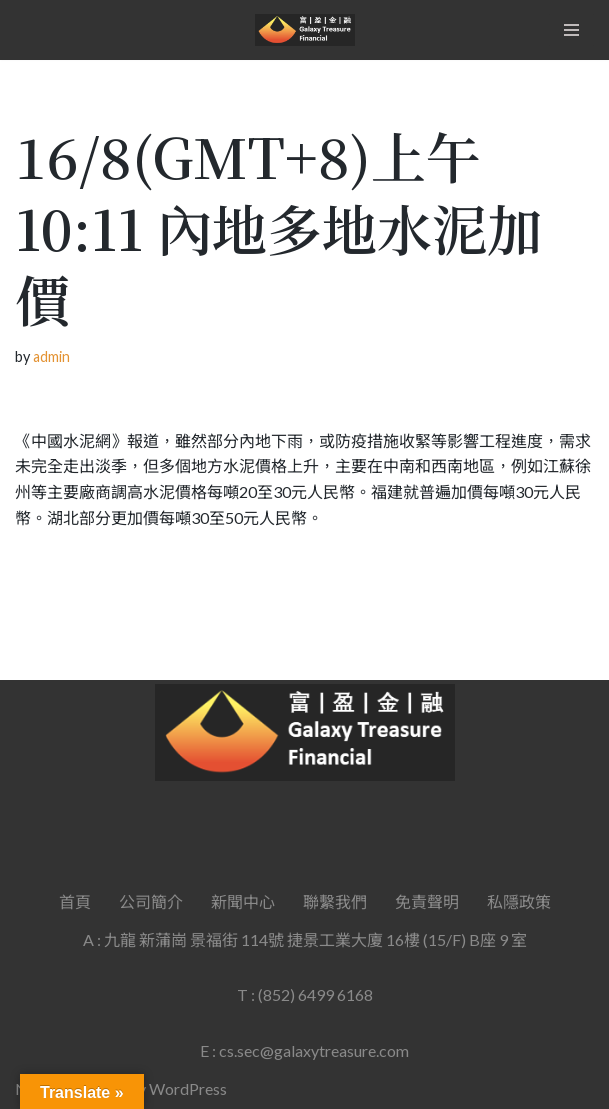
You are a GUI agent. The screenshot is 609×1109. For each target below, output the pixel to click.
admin (51, 356)
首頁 (75, 901)
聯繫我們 (335, 901)
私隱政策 (519, 901)
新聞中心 (243, 901)
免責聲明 (427, 901)
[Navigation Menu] (571, 30)
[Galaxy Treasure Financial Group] (305, 30)
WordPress (188, 1088)
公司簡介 (151, 901)
